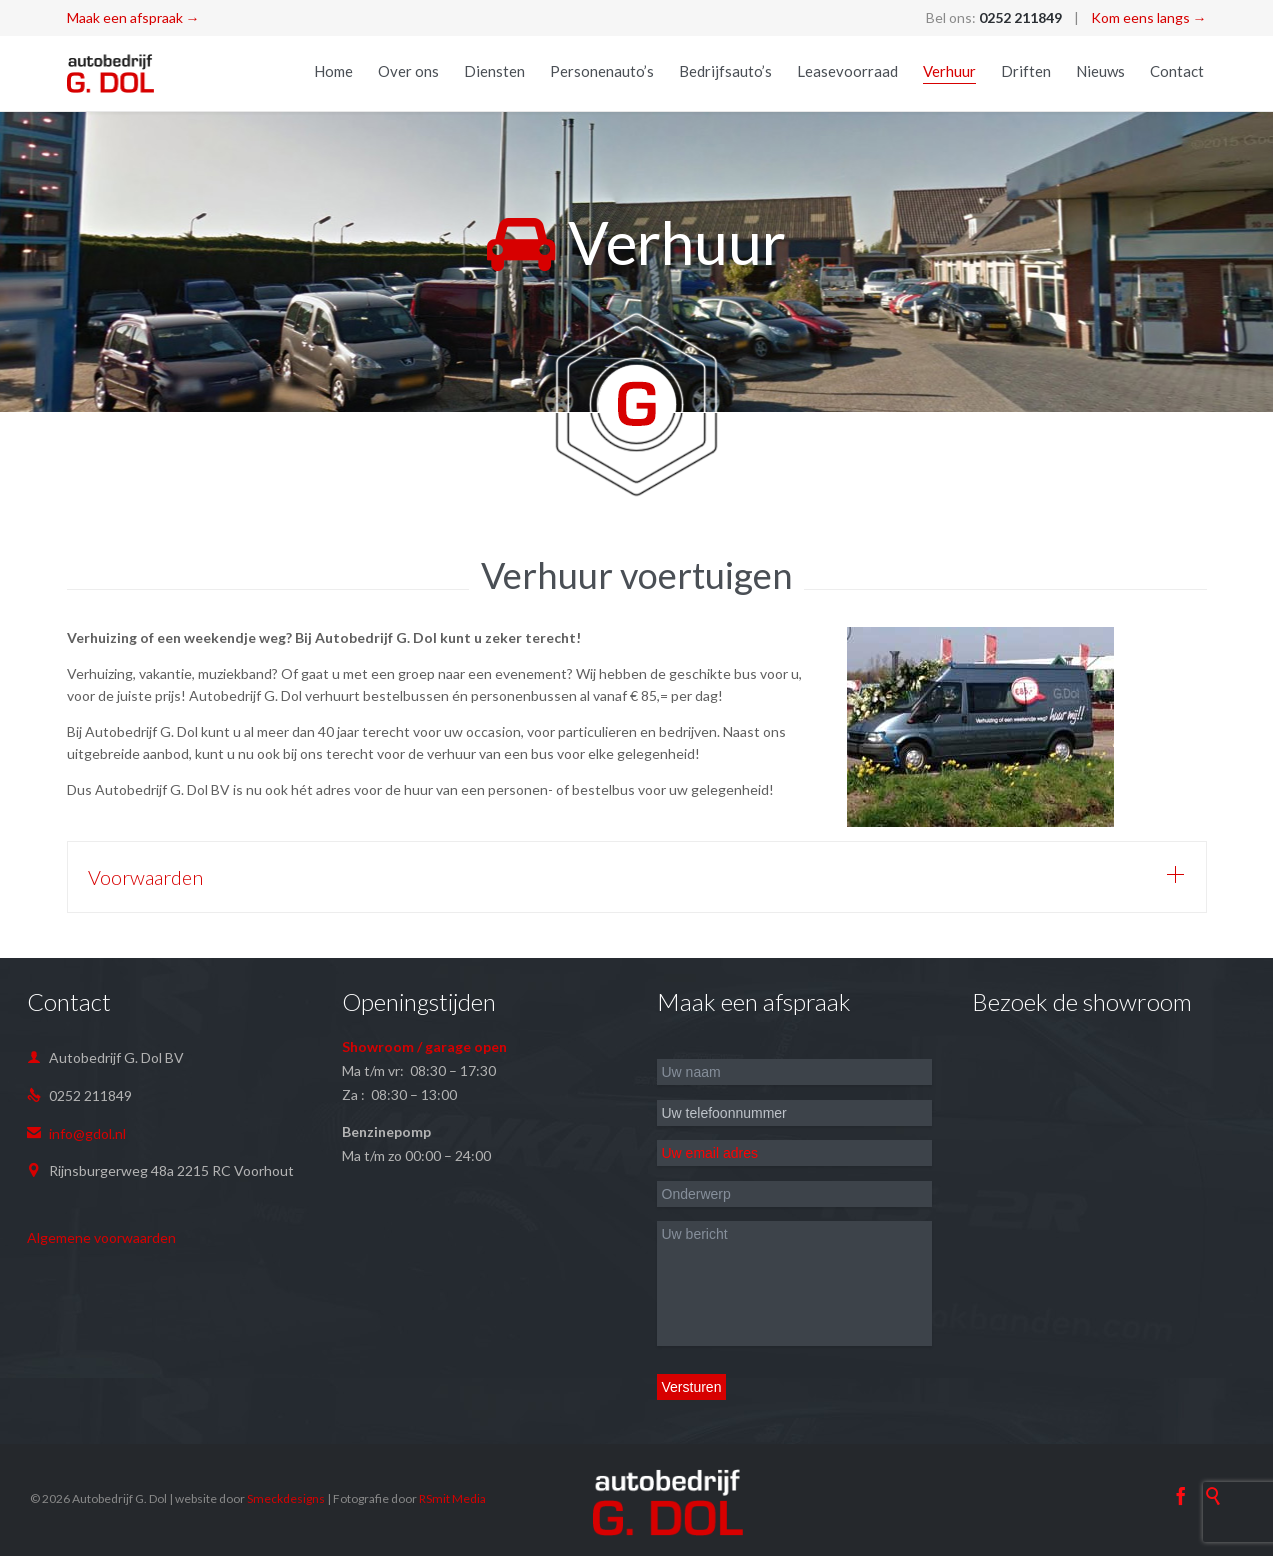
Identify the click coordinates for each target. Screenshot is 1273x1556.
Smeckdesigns (286, 1498)
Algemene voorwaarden (101, 1237)
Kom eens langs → (1149, 17)
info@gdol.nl (76, 1133)
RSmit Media (452, 1498)
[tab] (637, 877)
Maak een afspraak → (133, 17)
